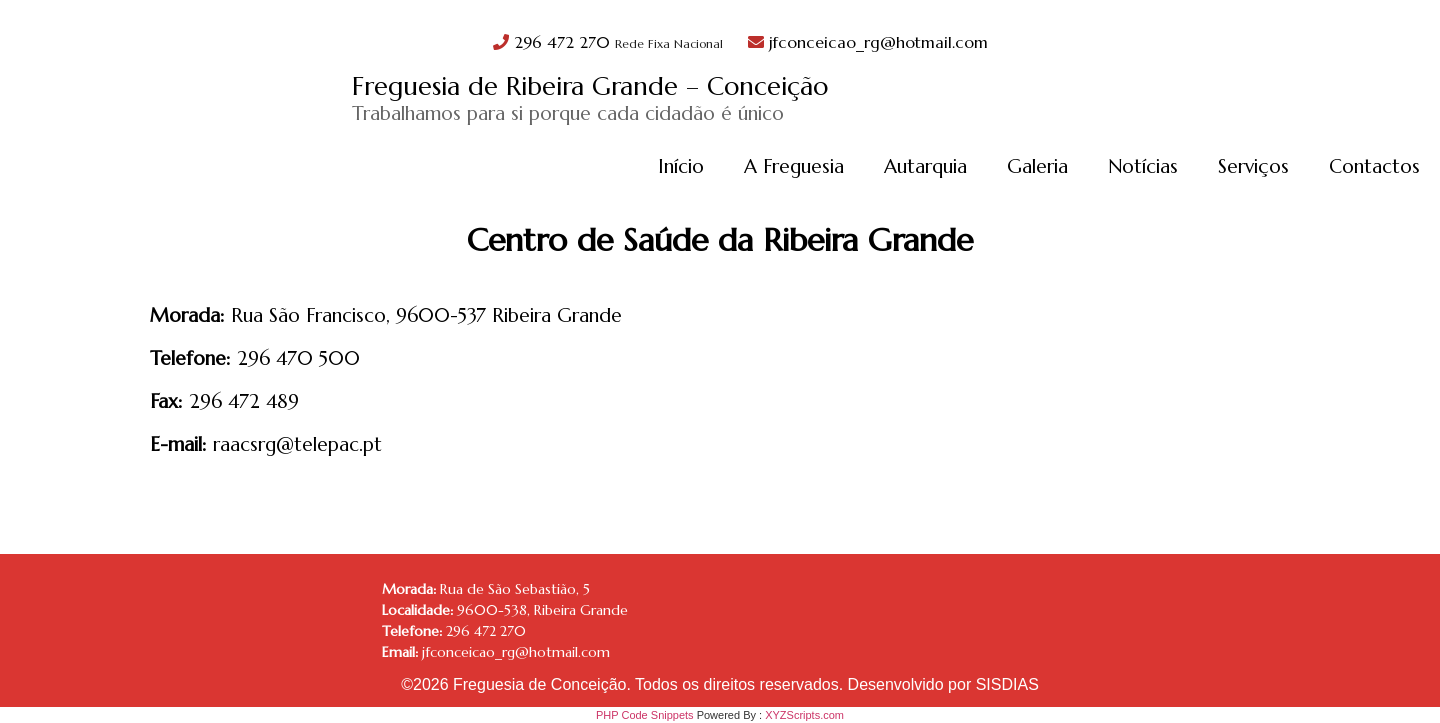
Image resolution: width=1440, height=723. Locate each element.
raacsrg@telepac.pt (297, 444)
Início (681, 166)
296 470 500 (298, 358)
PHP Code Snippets (645, 715)
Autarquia (925, 166)
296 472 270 (610, 42)
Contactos (1374, 166)
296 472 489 (244, 401)
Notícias (1143, 166)
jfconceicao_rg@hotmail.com (868, 42)
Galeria (1037, 166)
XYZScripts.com (804, 715)
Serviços (1253, 166)
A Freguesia (794, 166)
